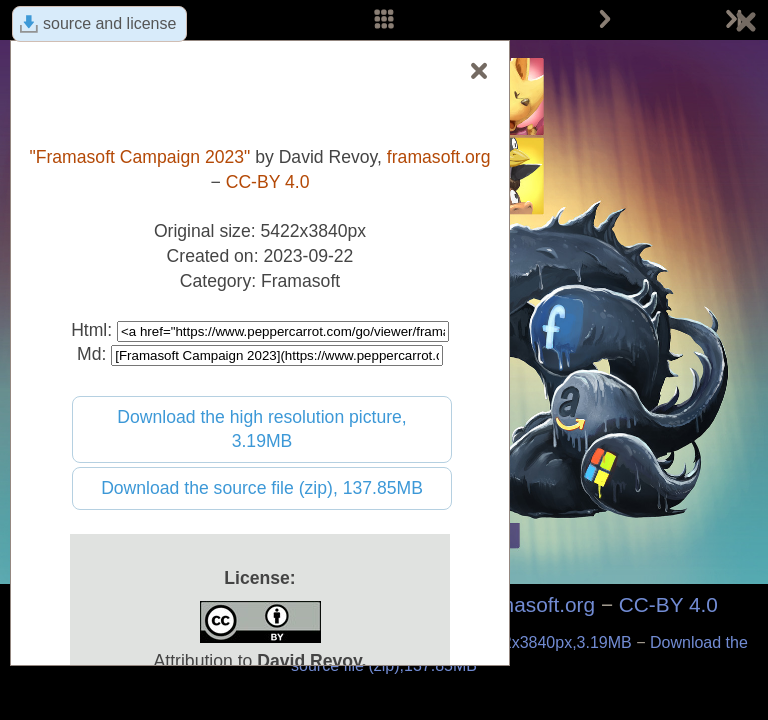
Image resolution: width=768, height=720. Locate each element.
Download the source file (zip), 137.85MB (262, 488)
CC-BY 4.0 (668, 604)
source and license (109, 23)
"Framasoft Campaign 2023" (139, 157)
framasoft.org (534, 604)
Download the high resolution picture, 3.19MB (262, 429)
